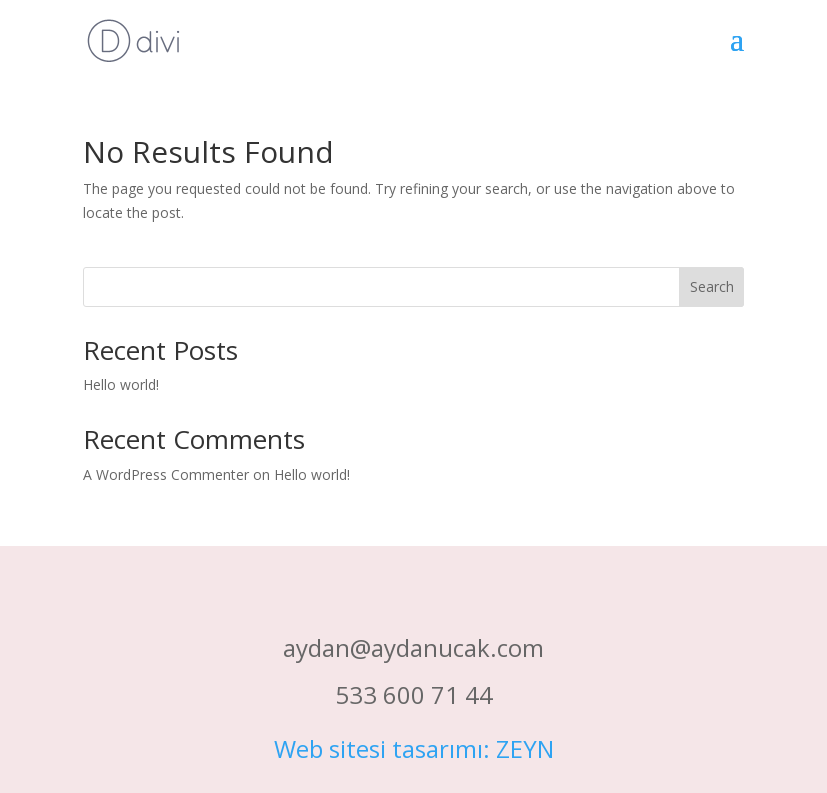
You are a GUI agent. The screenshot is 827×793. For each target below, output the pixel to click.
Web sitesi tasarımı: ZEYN (414, 748)
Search (712, 286)
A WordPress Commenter (166, 474)
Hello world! (121, 384)
